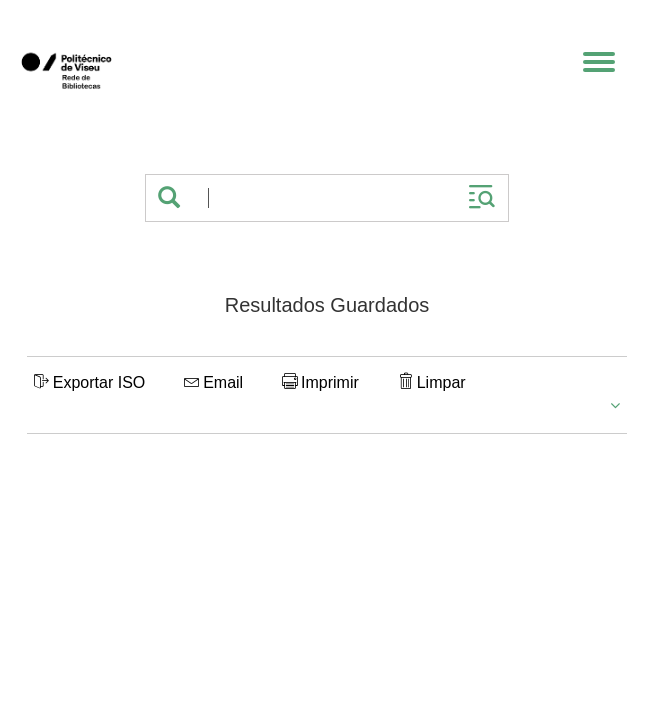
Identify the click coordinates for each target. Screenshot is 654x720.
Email (213, 382)
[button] (169, 198)
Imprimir (320, 382)
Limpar (432, 382)
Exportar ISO (89, 382)
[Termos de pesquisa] (324, 198)
